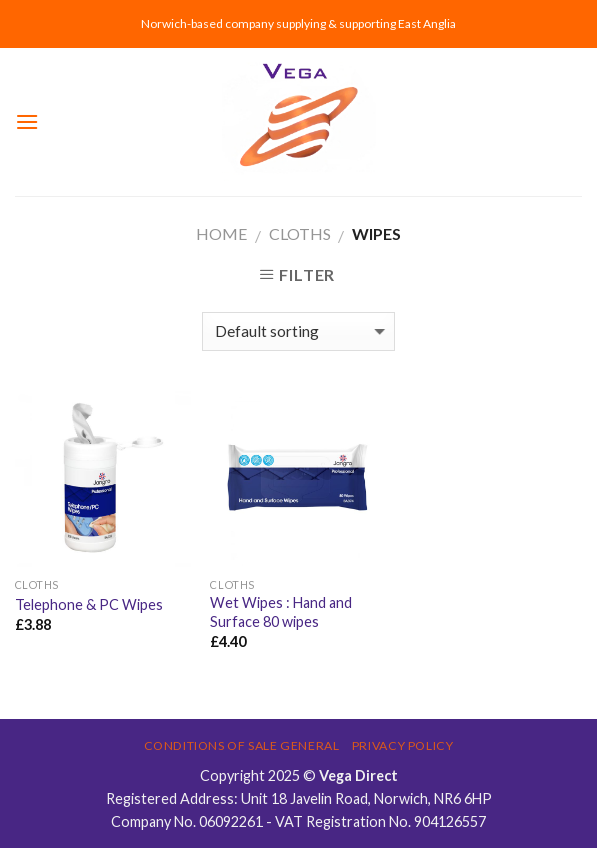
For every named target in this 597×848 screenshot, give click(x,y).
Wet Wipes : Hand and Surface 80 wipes (281, 612)
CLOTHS (300, 233)
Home (221, 233)
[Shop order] (298, 331)
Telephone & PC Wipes (89, 604)
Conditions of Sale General (242, 745)
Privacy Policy (403, 745)
